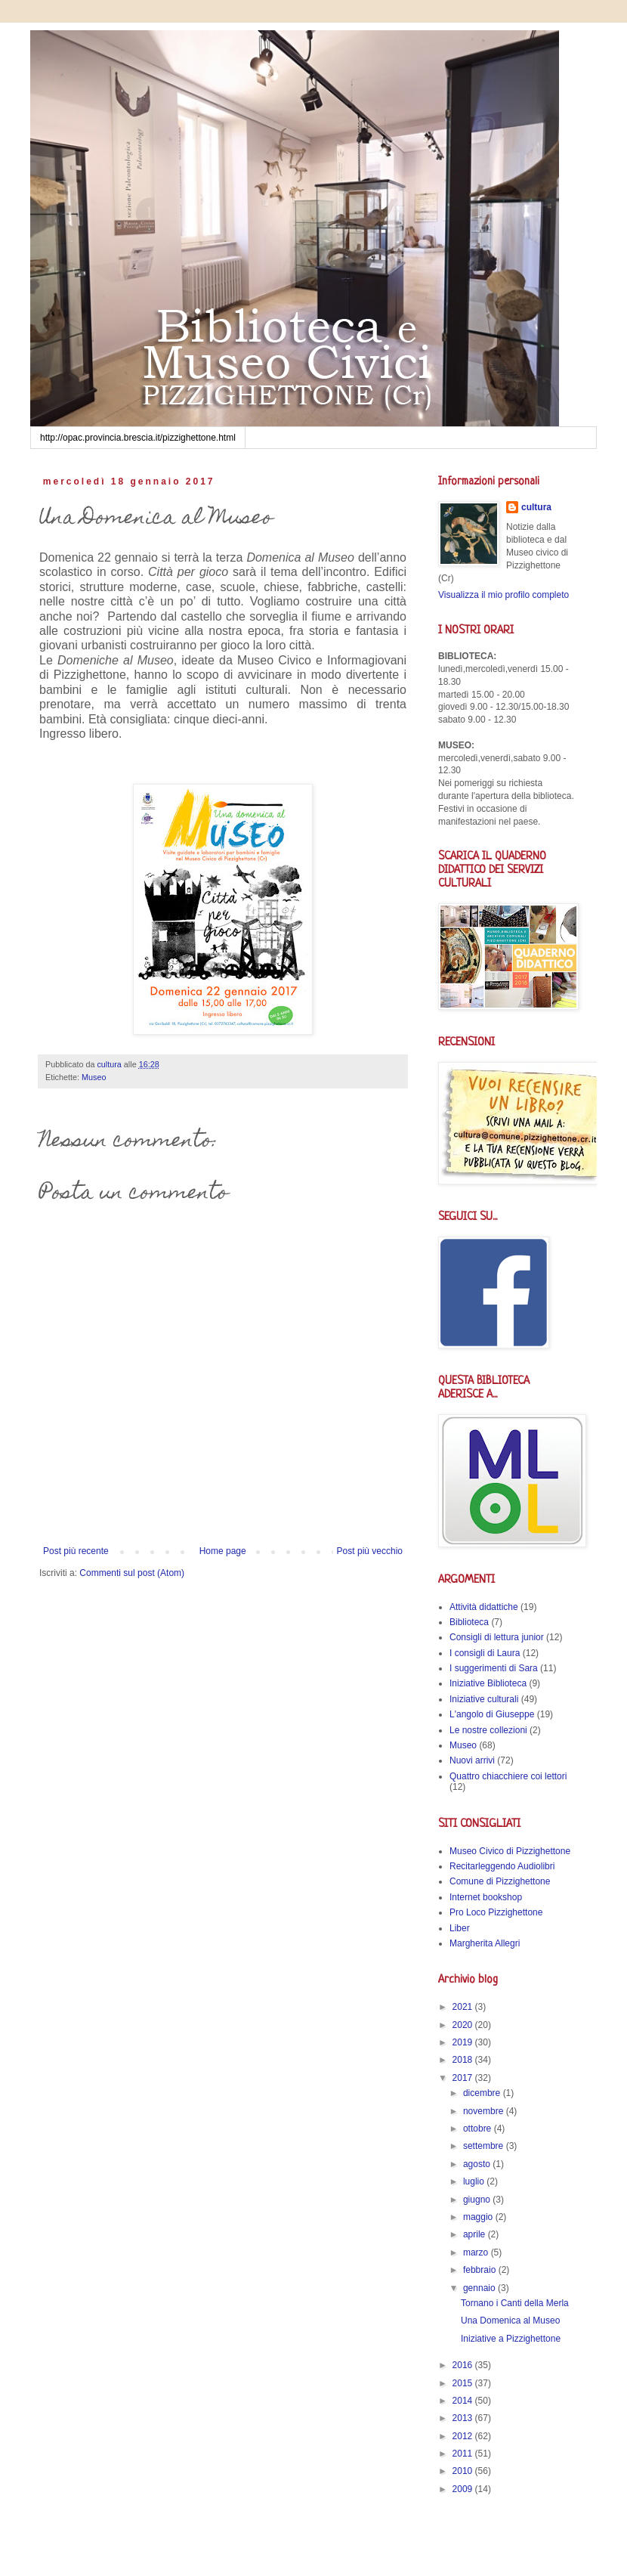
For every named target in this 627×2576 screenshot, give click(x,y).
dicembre (483, 2093)
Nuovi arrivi (472, 1760)
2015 (463, 2383)
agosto (478, 2164)
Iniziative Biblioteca (488, 1683)
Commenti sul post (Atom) (131, 1573)
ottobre (478, 2128)
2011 (463, 2453)
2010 (463, 2471)
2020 (463, 2025)
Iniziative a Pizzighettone (511, 2338)
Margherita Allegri (484, 1943)
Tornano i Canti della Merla (515, 2303)
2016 (463, 2365)
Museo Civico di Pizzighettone (509, 1851)
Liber (459, 1928)
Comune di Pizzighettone (499, 1881)
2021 (463, 2007)
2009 (463, 2489)
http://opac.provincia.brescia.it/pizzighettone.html (138, 437)
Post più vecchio (370, 1551)
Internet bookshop (485, 1897)
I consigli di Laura (484, 1653)
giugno (478, 2199)
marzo (477, 2252)
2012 (463, 2436)
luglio (474, 2181)
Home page (222, 1551)
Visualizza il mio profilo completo (503, 595)
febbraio (481, 2270)
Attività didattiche (483, 1607)
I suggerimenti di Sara (493, 1668)
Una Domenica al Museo (510, 2320)
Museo (94, 1077)
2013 (463, 2418)
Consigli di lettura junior (496, 1637)
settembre (484, 2146)
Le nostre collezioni (488, 1730)
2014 (463, 2400)
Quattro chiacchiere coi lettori (508, 1776)
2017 (463, 2078)
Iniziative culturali (483, 1699)
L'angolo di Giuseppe (491, 1714)
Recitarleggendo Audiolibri (501, 1866)
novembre (484, 2111)
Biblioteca (469, 1622)
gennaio (480, 2288)
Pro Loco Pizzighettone (495, 1912)
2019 (463, 2042)
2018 (463, 2059)
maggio (479, 2217)
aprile (475, 2234)
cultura (536, 507)
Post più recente (76, 1551)
